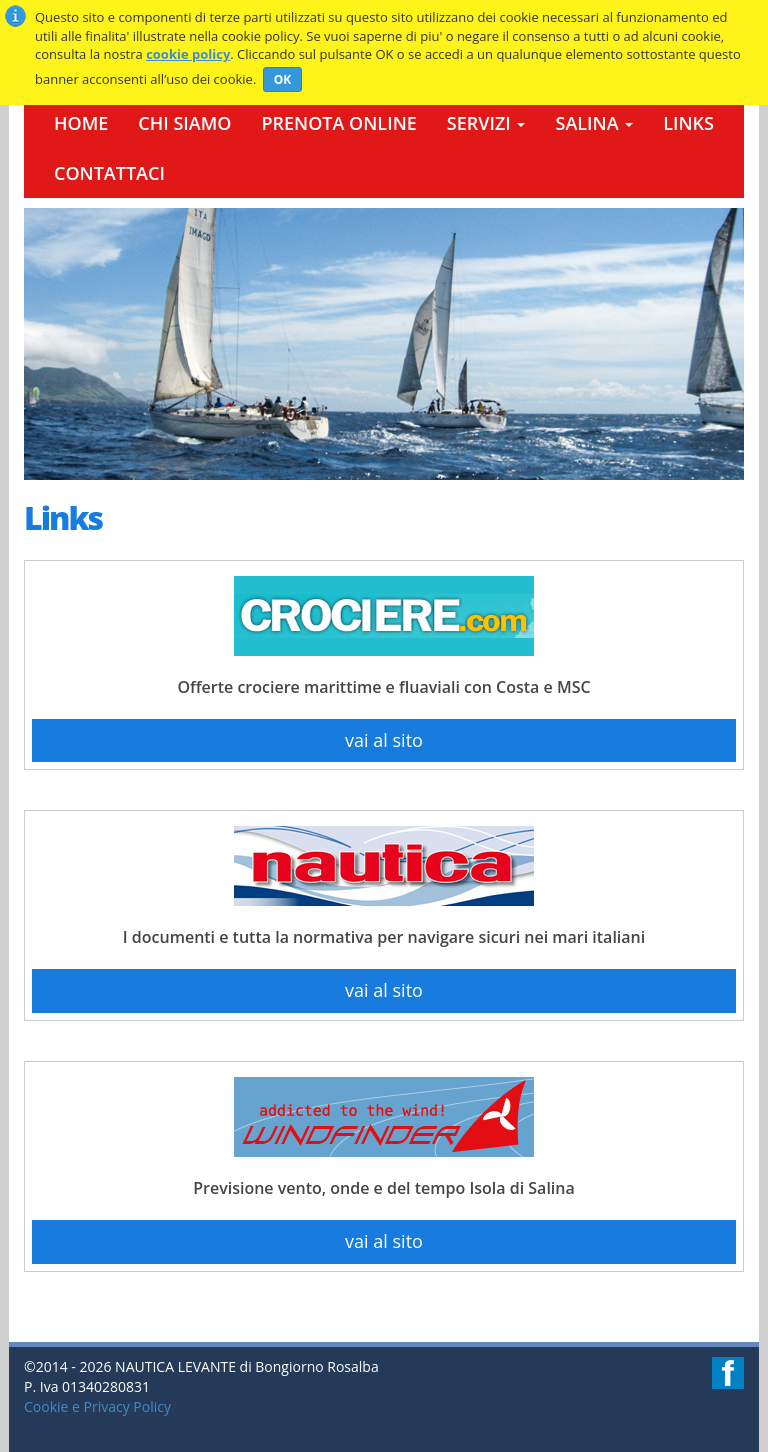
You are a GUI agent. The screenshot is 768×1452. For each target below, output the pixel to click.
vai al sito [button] (384, 740)
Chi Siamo (184, 123)
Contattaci (109, 173)
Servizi (486, 123)
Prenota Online (338, 123)
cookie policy (188, 54)
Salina (594, 123)
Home (81, 123)
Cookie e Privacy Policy (97, 1406)
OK (283, 79)
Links (688, 123)
